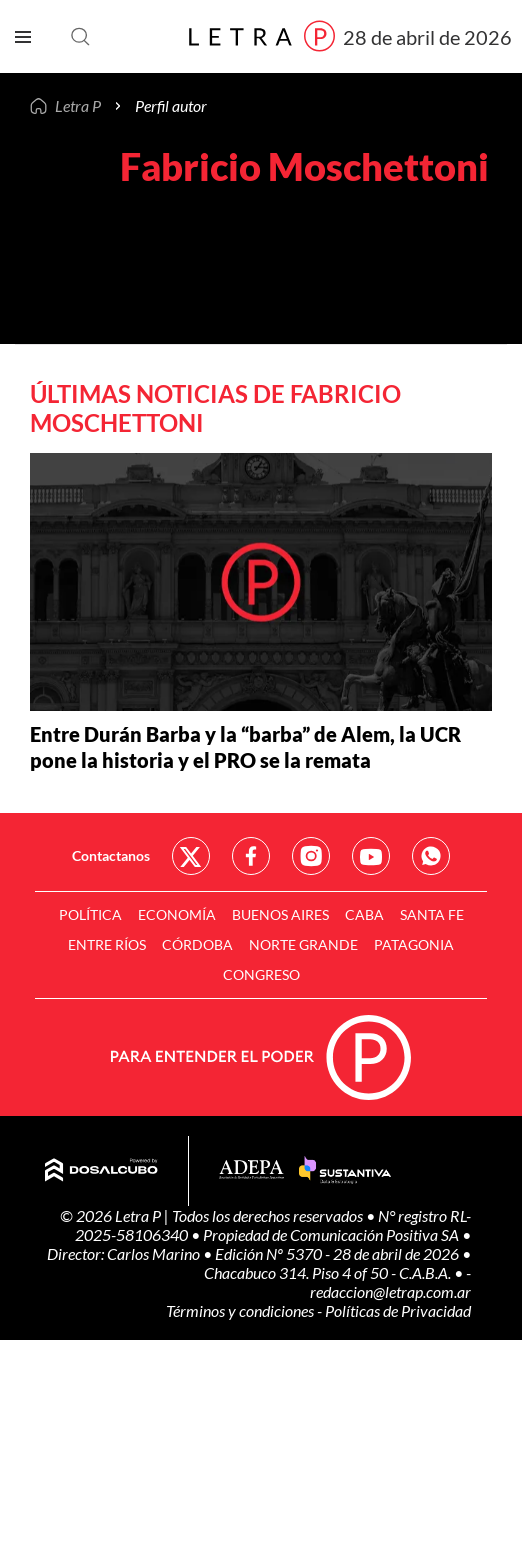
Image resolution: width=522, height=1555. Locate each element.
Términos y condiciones (241, 1310)
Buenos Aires (280, 914)
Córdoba (197, 944)
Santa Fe (432, 914)
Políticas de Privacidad (398, 1310)
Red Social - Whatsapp (431, 856)
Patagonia (414, 944)
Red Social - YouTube (371, 856)
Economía (177, 914)
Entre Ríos (107, 944)
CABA (364, 914)
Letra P (78, 106)
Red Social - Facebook (251, 856)
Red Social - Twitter (191, 856)
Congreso (261, 974)
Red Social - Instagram (311, 856)
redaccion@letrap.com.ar (390, 1291)
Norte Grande (303, 944)
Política (90, 914)
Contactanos (111, 855)
